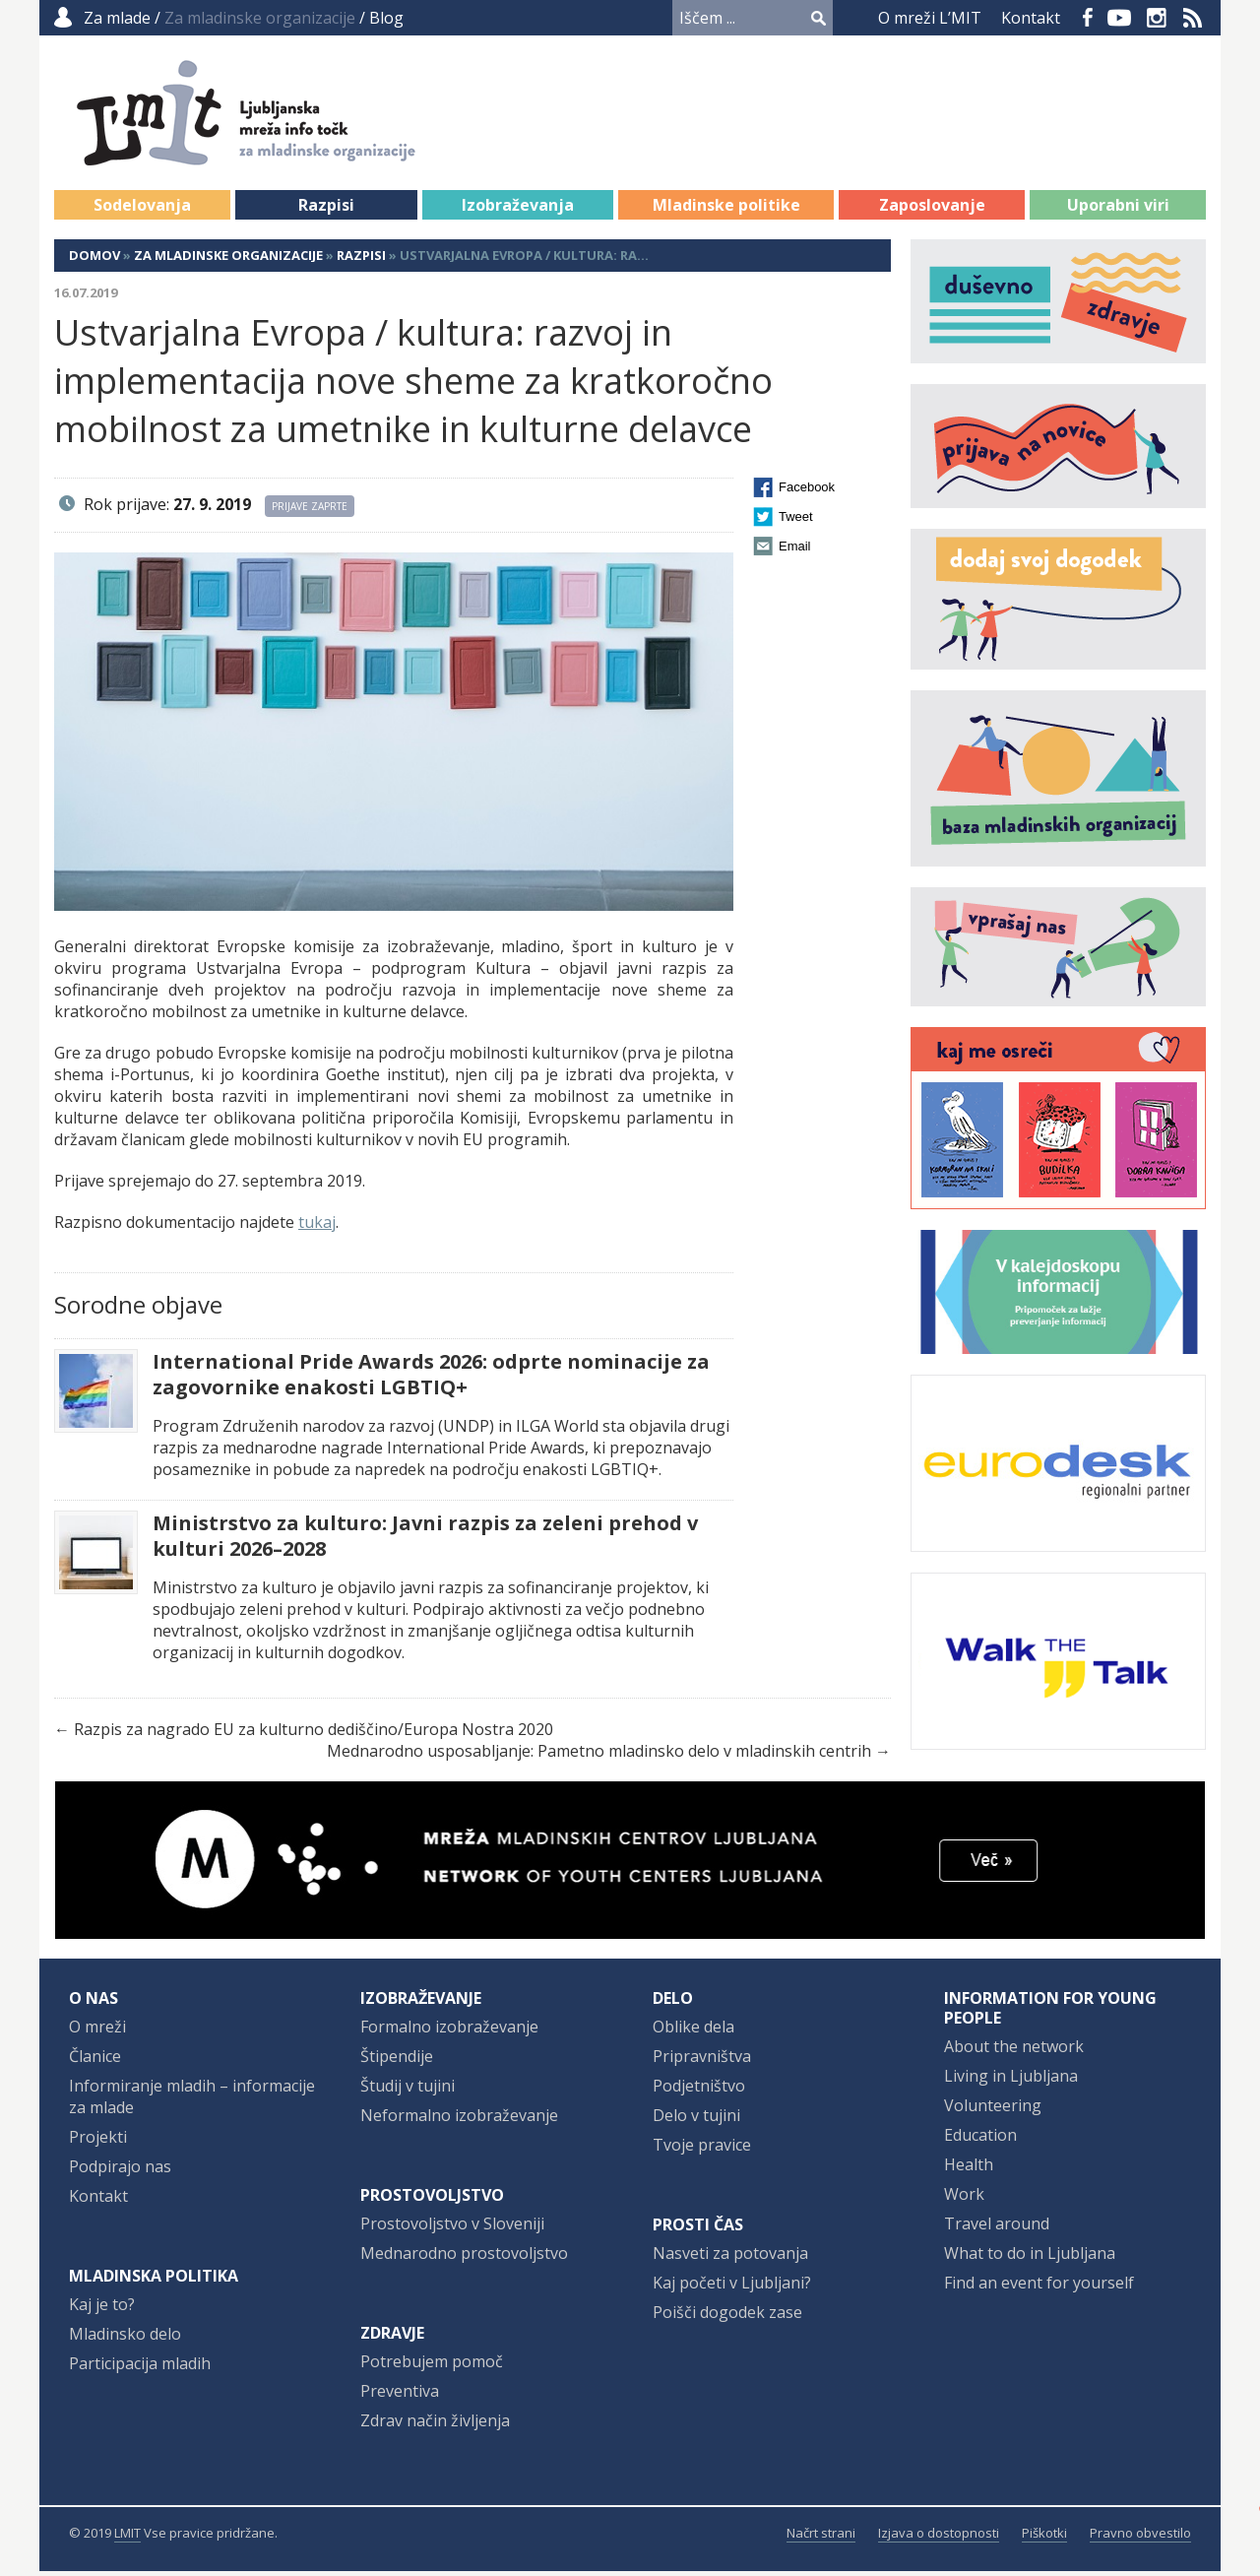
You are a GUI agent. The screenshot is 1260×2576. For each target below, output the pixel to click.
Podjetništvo (699, 2090)
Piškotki (1044, 2537)
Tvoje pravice (702, 2149)
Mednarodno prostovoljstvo (464, 2258)
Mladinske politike (726, 210)
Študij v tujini (407, 2090)
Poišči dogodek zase (727, 2317)
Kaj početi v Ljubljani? (732, 2287)
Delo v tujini (696, 2120)
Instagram (1156, 17)
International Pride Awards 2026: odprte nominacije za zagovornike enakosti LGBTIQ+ (431, 1379)
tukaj (317, 1227)
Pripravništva (702, 2061)
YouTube (1119, 17)
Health (968, 2169)
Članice (95, 2061)
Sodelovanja (142, 210)
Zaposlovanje (932, 210)
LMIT (127, 2537)
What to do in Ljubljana (1029, 2258)
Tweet (796, 521)
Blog (386, 18)
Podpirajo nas (120, 2171)
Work (964, 2199)
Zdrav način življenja (435, 2425)
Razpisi (326, 210)
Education (980, 2140)
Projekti (98, 2142)
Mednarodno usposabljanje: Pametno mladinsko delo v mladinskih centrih (599, 1756)
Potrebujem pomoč (431, 2366)
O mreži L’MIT (929, 18)
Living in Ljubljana (1011, 2081)
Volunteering (992, 2110)
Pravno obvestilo (1140, 2537)
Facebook (1088, 17)
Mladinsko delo (125, 2339)
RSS (1193, 17)
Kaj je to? (102, 2309)
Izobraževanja (518, 210)
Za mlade (117, 18)
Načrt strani (821, 2537)
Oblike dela (693, 2031)
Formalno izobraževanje (449, 2031)
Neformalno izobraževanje (459, 2120)
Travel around (996, 2228)
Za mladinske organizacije (228, 260)
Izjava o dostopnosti (938, 2537)
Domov (94, 260)
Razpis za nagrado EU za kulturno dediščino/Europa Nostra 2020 (313, 1734)
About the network (1014, 2051)
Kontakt (1030, 18)
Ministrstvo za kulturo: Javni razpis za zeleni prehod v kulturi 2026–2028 (425, 1541)
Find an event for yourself (1039, 2287)
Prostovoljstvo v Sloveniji (452, 2228)
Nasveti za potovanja (730, 2258)
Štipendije (396, 2061)
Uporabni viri (1118, 210)
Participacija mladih (140, 2368)
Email (795, 551)
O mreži (97, 2031)
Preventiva (399, 2396)
